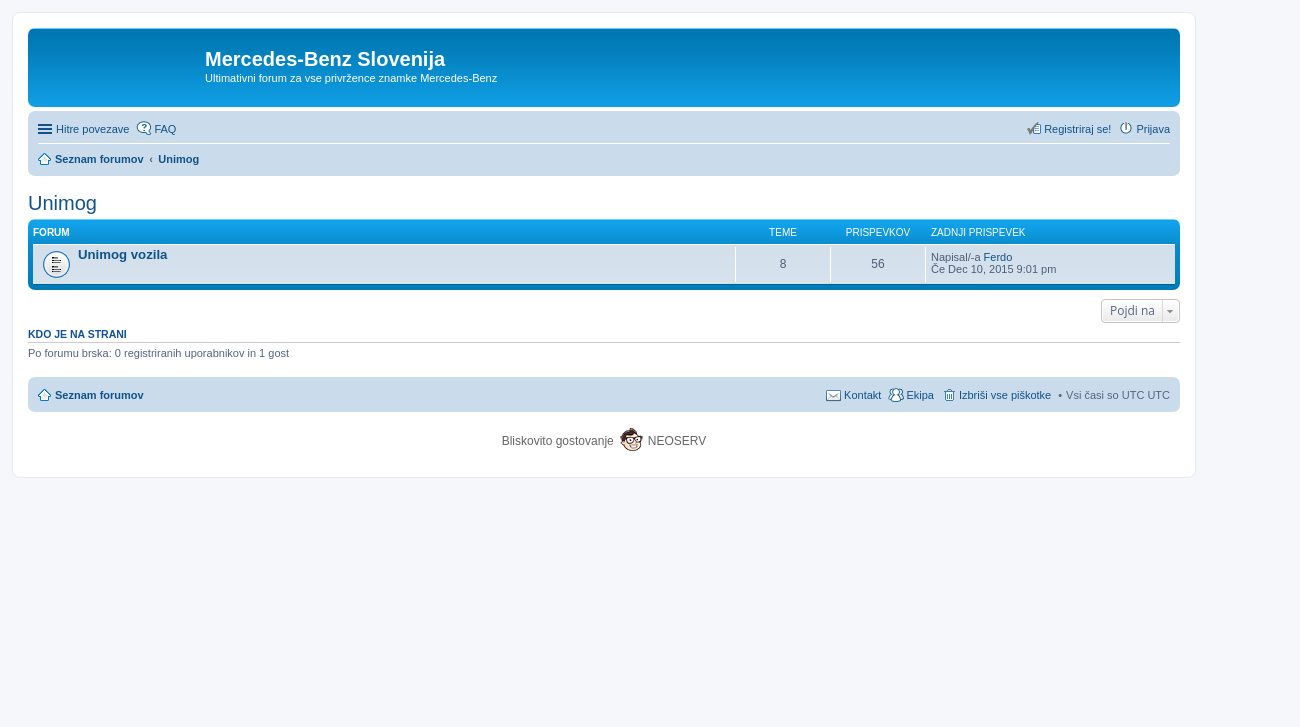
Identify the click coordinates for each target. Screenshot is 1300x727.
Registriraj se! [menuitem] (1077, 129)
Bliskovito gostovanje (559, 441)
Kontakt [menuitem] (862, 395)
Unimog (62, 203)
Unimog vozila (122, 254)
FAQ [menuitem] (165, 129)
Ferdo (998, 257)
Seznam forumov (99, 395)
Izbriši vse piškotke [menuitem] (1005, 395)
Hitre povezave (92, 129)
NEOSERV (677, 441)
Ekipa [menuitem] (920, 395)
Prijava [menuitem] (1153, 129)
